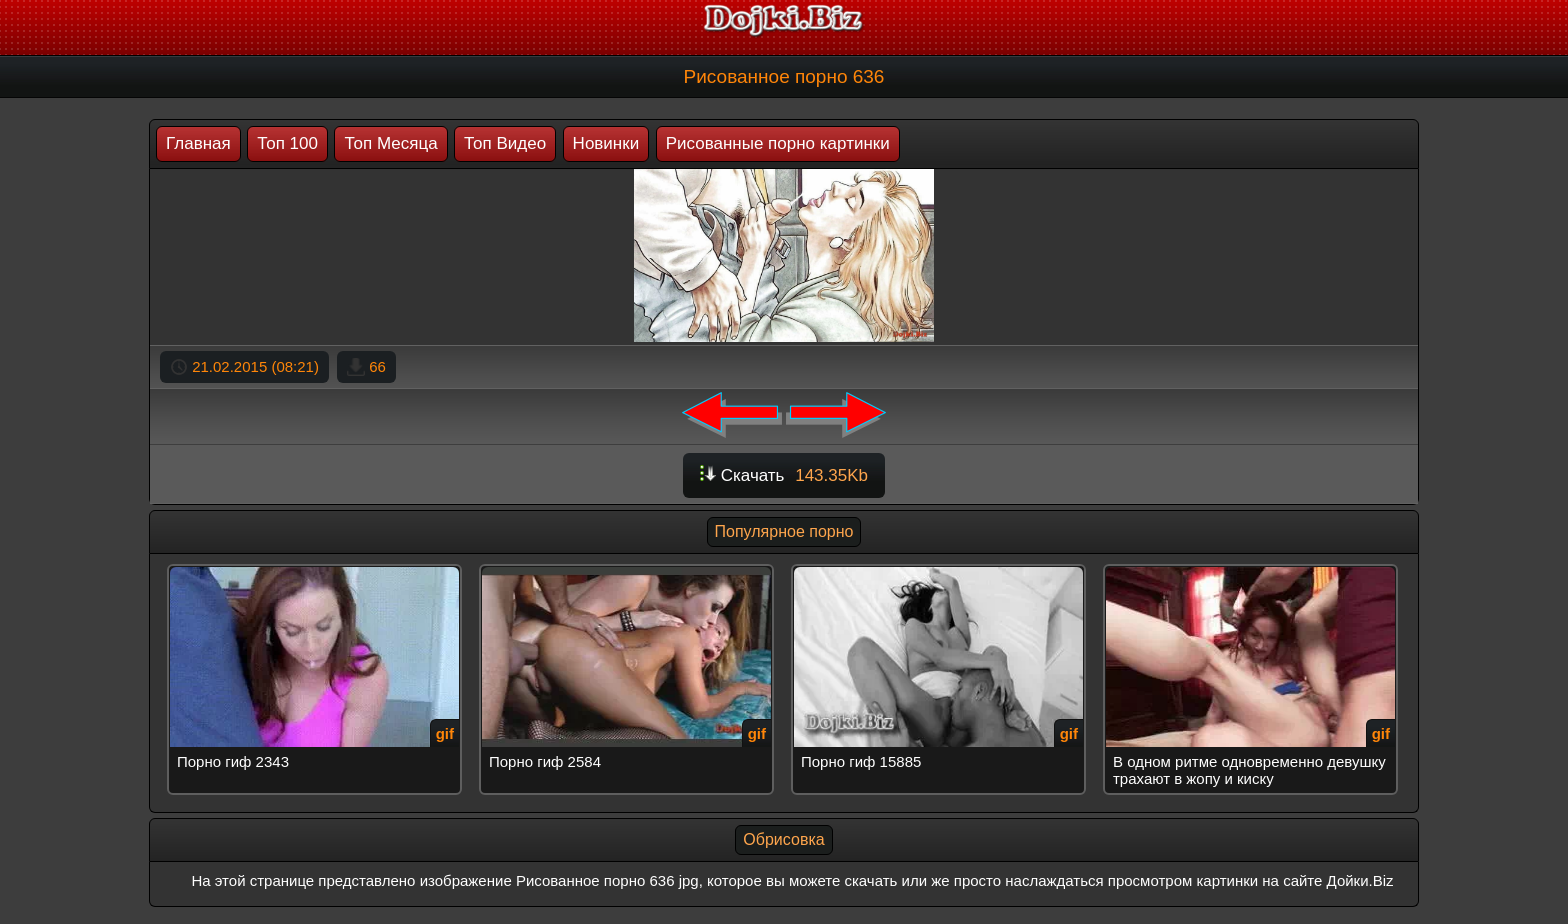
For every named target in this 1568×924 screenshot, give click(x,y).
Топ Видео (505, 143)
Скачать (784, 475)
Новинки (606, 143)
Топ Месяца (390, 143)
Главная (198, 143)
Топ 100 (287, 143)
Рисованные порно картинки (778, 143)
